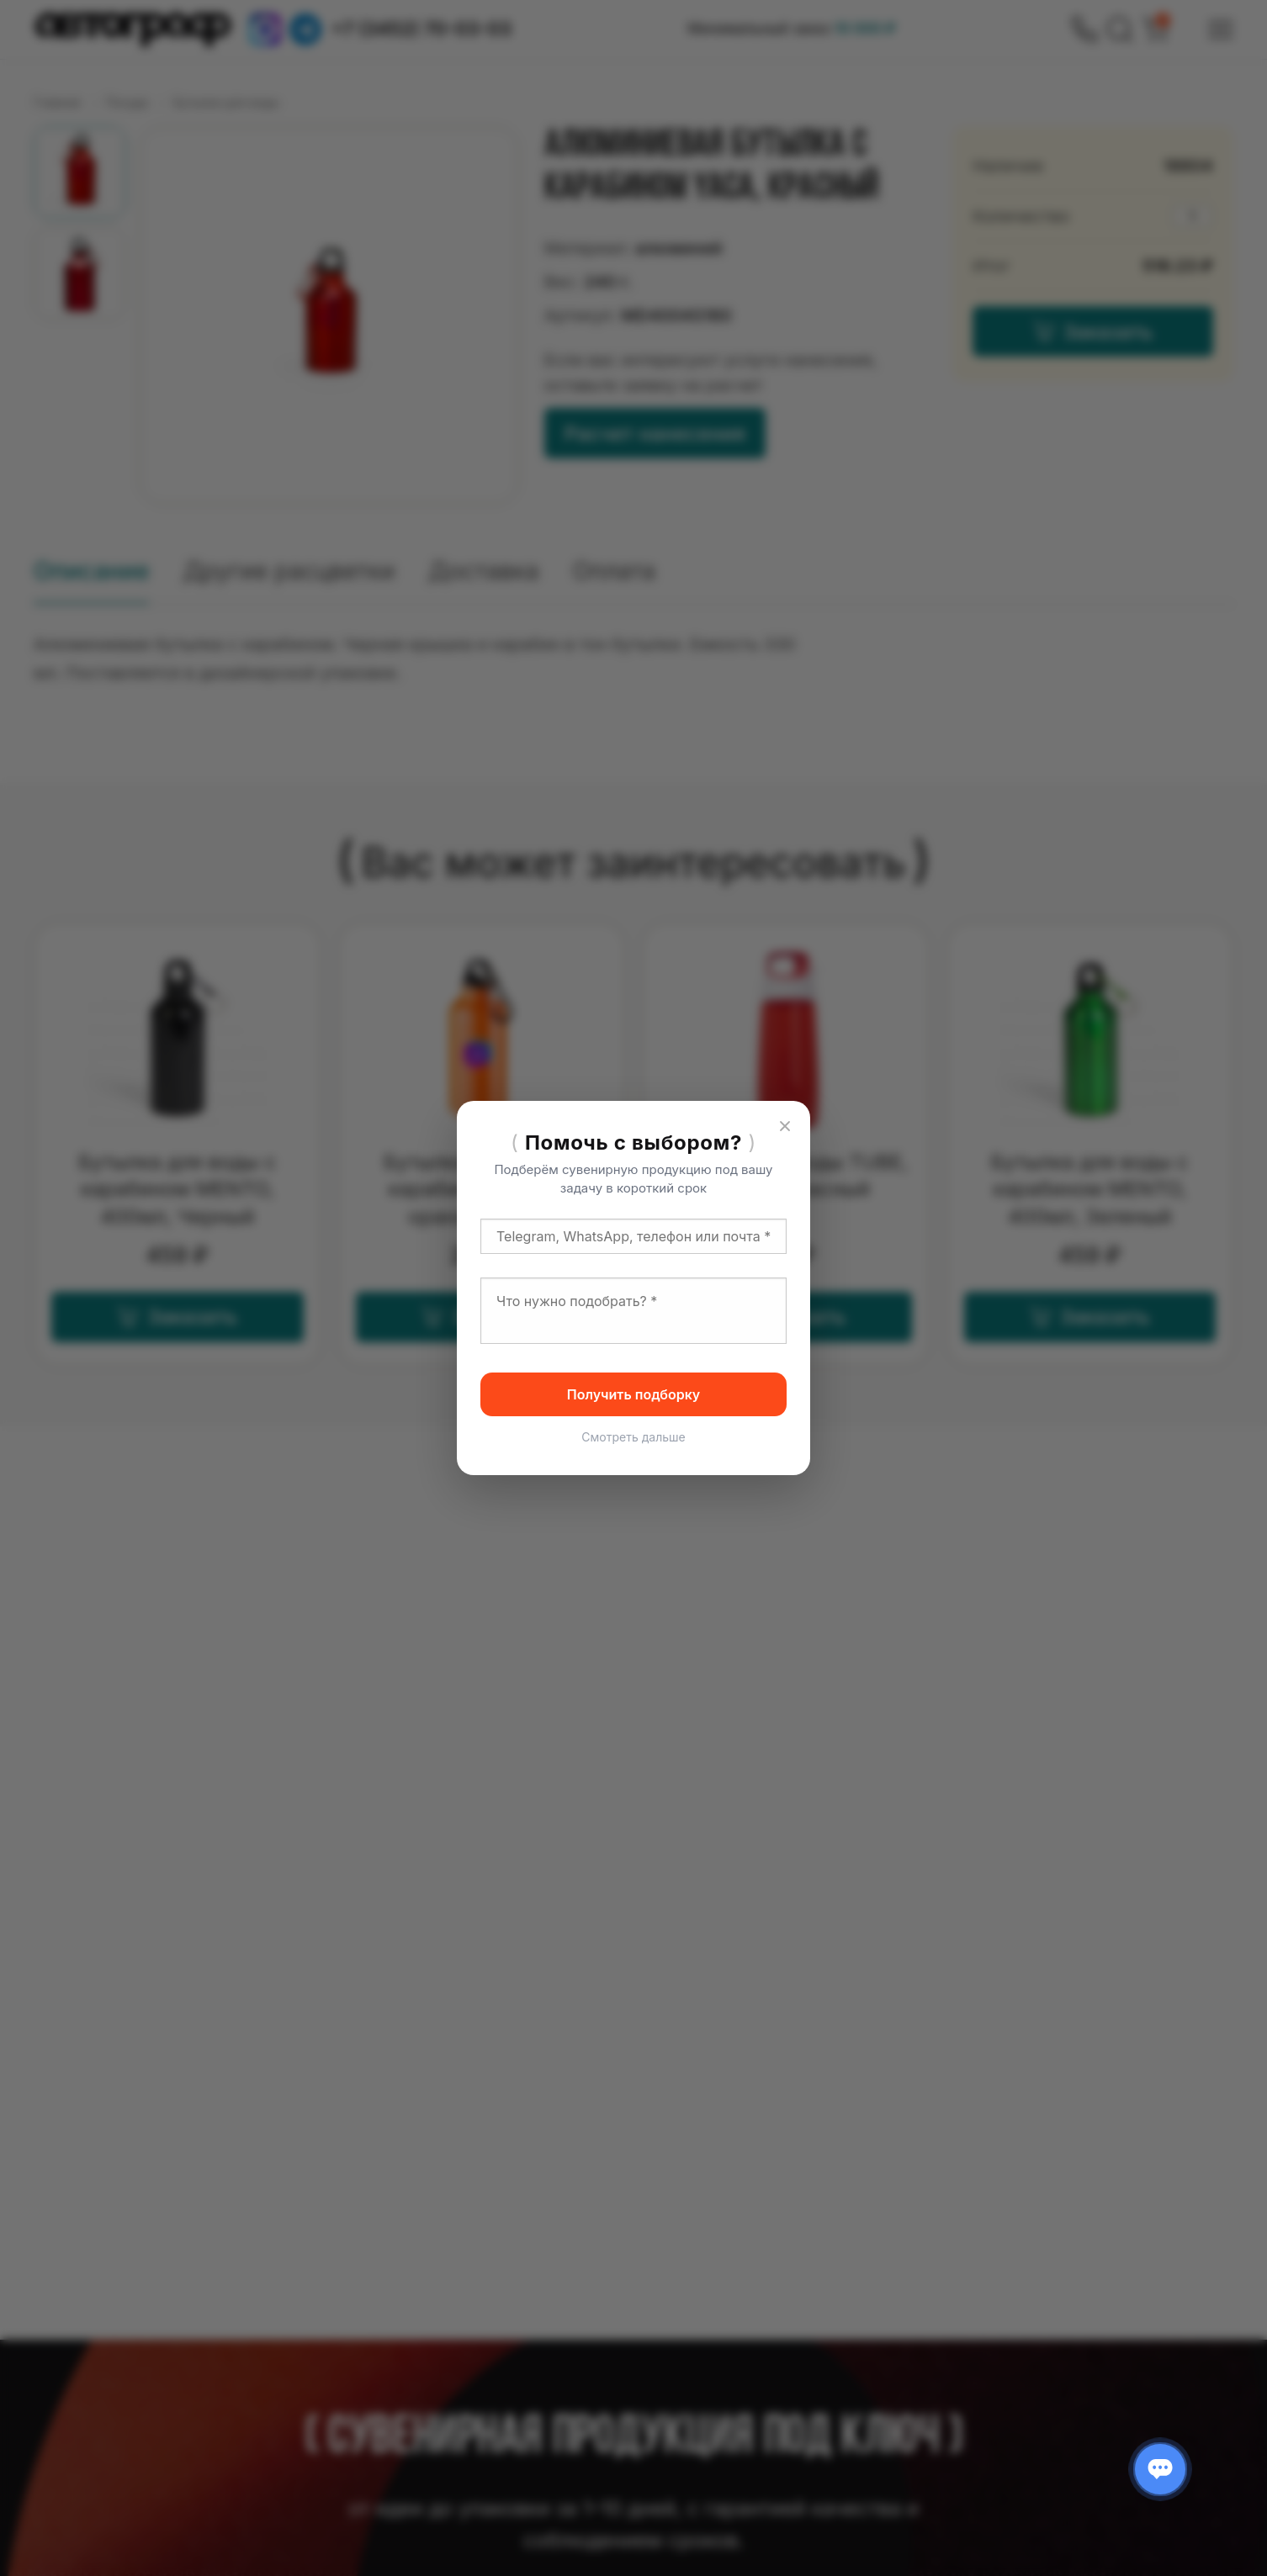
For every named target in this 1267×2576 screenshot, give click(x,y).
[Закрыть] (785, 1126)
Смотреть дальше (633, 1437)
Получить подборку (634, 1394)
